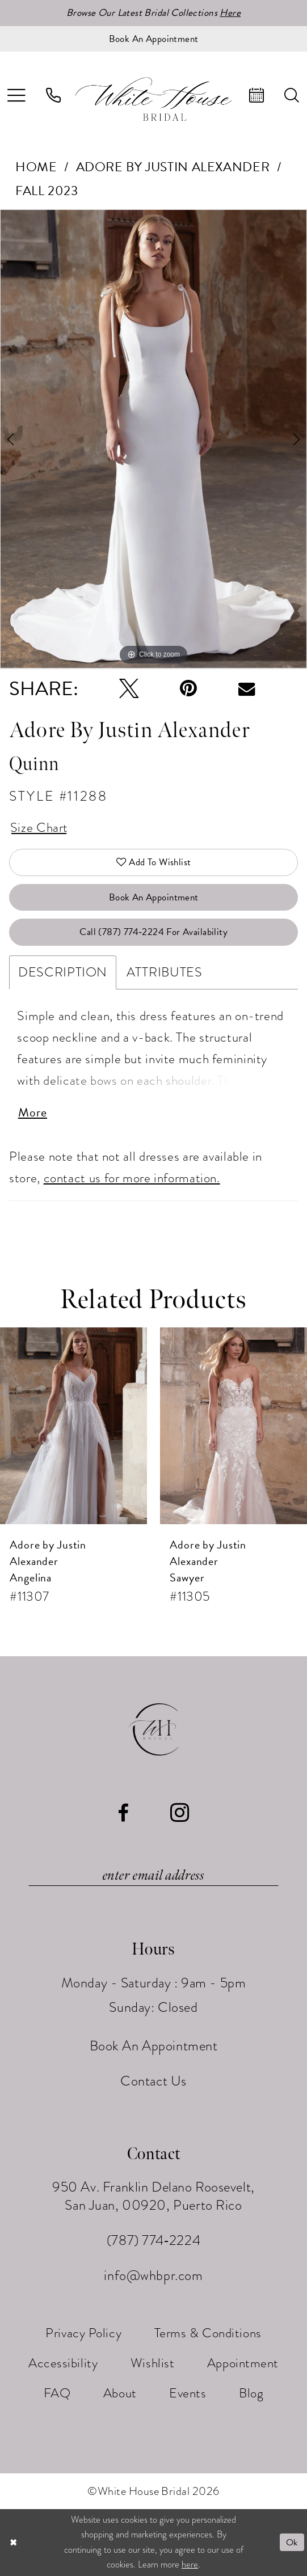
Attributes (164, 972)
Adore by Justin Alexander (173, 166)
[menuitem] (53, 95)
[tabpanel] (153, 439)
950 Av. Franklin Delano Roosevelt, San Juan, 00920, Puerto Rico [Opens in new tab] (153, 2196)
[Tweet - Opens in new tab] (129, 689)
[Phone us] (53, 95)
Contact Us (153, 2081)
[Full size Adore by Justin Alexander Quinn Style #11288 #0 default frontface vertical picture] (153, 439)
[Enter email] (153, 1876)
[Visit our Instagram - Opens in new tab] (180, 1814)
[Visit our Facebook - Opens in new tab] (123, 1814)
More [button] (32, 1112)
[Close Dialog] (13, 2542)
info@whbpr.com (153, 2276)
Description (62, 972)
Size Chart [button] (39, 827)
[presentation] (73, 1426)
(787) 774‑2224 (153, 2241)
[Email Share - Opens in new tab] (246, 688)
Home (36, 166)
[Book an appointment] (153, 39)
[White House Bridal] (153, 99)
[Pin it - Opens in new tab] (188, 689)
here (190, 2564)
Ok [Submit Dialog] (292, 2542)
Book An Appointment (154, 897)
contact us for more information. (132, 1178)
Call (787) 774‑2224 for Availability (153, 932)
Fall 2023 (46, 190)
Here (230, 13)
